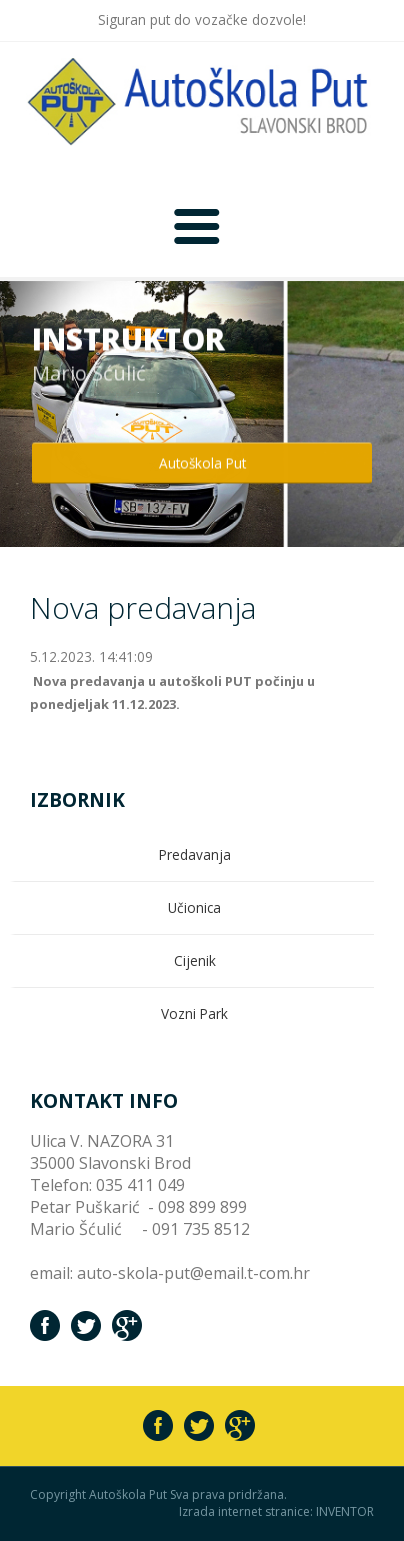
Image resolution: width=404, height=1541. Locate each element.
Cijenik (195, 960)
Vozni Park (194, 1013)
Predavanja (195, 854)
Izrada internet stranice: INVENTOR (276, 1512)
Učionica (194, 907)
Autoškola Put (202, 462)
